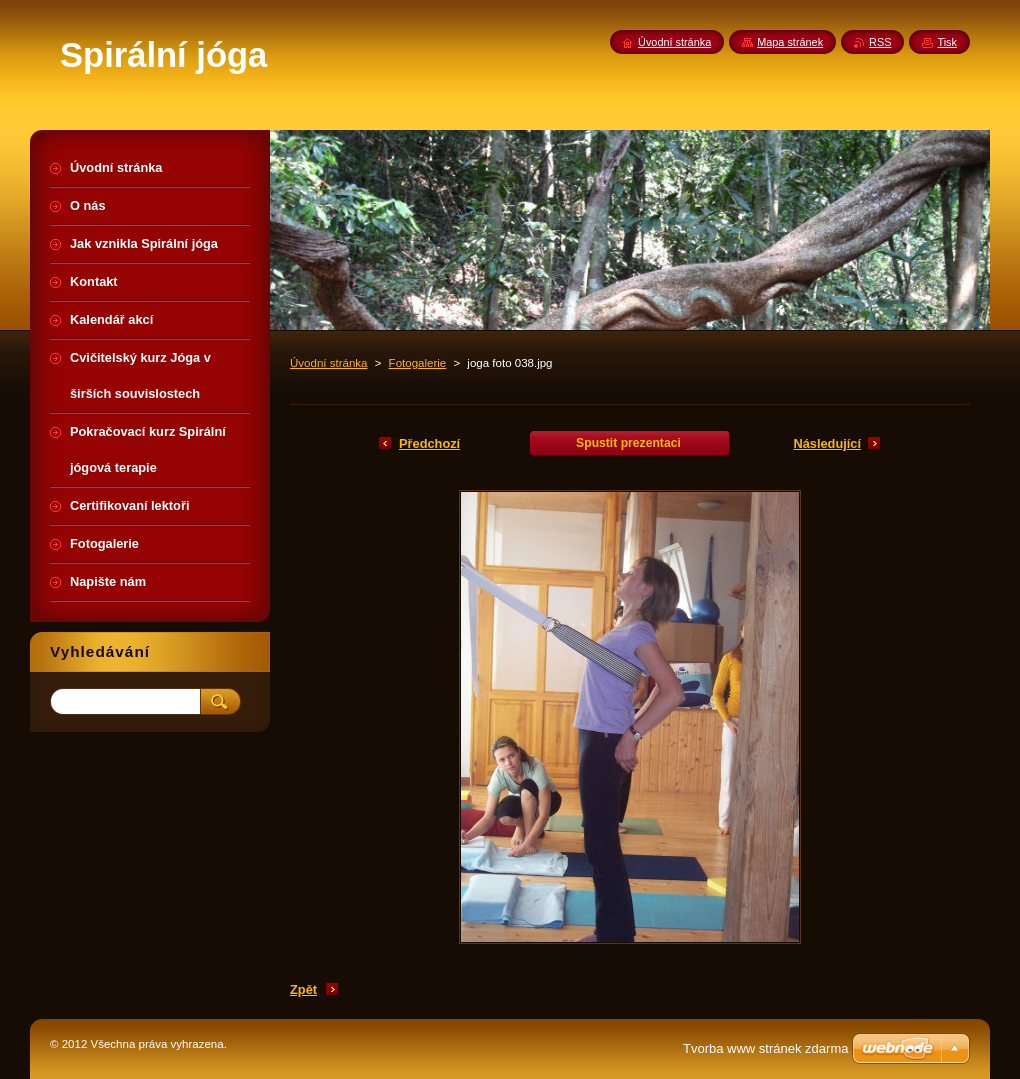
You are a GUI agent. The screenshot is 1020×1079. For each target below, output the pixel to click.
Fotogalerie (418, 363)
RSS (880, 42)
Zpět (303, 989)
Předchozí (429, 443)
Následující (827, 443)
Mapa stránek (790, 42)
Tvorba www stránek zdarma (765, 1048)
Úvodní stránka (328, 363)
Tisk (947, 42)
